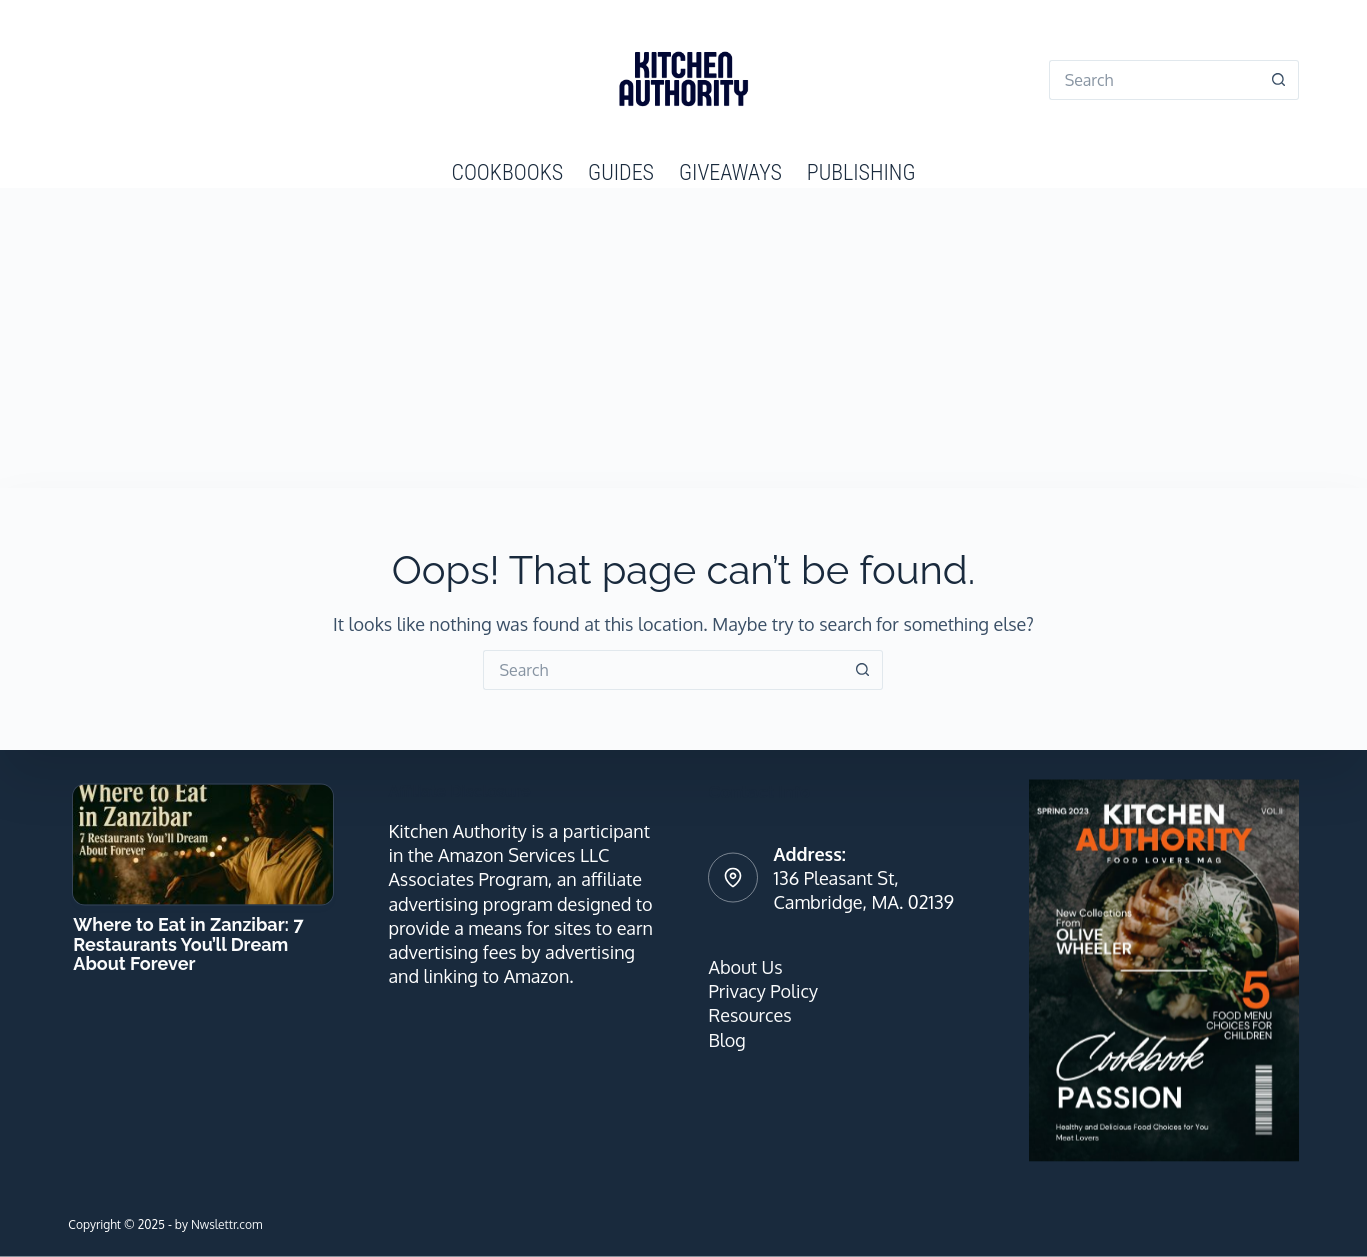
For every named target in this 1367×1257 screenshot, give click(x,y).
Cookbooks (507, 172)
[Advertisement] (684, 338)
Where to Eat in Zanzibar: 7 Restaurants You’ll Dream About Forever (188, 943)
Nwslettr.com (226, 1223)
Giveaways (730, 172)
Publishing (861, 172)
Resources (749, 1015)
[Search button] (1279, 80)
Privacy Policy (762, 991)
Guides (621, 172)
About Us (745, 966)
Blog (726, 1039)
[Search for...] (1154, 80)
